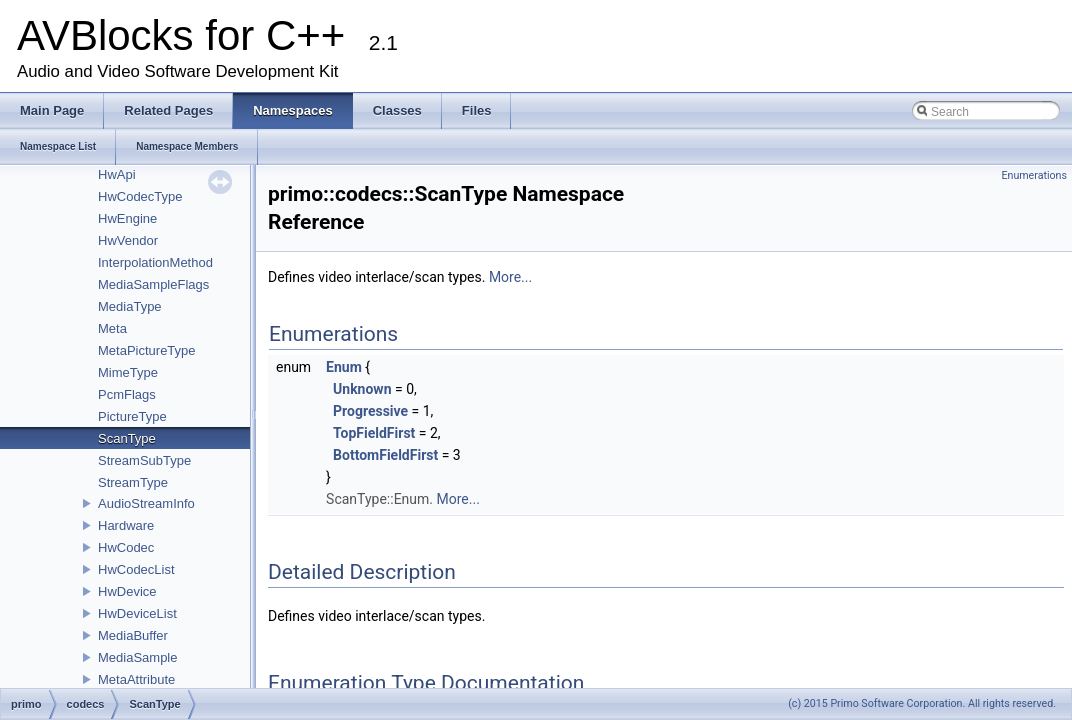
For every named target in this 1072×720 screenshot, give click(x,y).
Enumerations (1034, 175)
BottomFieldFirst (385, 455)
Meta (112, 328)
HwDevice (127, 591)
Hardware (126, 525)
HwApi (117, 174)
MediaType (130, 306)
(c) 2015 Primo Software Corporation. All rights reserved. (922, 703)
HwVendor (128, 240)
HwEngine (127, 218)
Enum (344, 367)
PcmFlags (127, 394)
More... (510, 277)
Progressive (370, 411)
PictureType (132, 416)
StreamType (133, 482)
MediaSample (138, 657)
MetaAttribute (136, 679)
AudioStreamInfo (146, 503)
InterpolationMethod (155, 262)
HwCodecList (136, 569)
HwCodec (126, 547)
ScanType (127, 438)
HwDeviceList (137, 613)
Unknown (362, 389)
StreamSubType (144, 460)
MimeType (128, 372)
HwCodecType (140, 196)
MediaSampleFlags (153, 284)
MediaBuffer (133, 635)
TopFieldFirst (374, 433)
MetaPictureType (147, 350)
